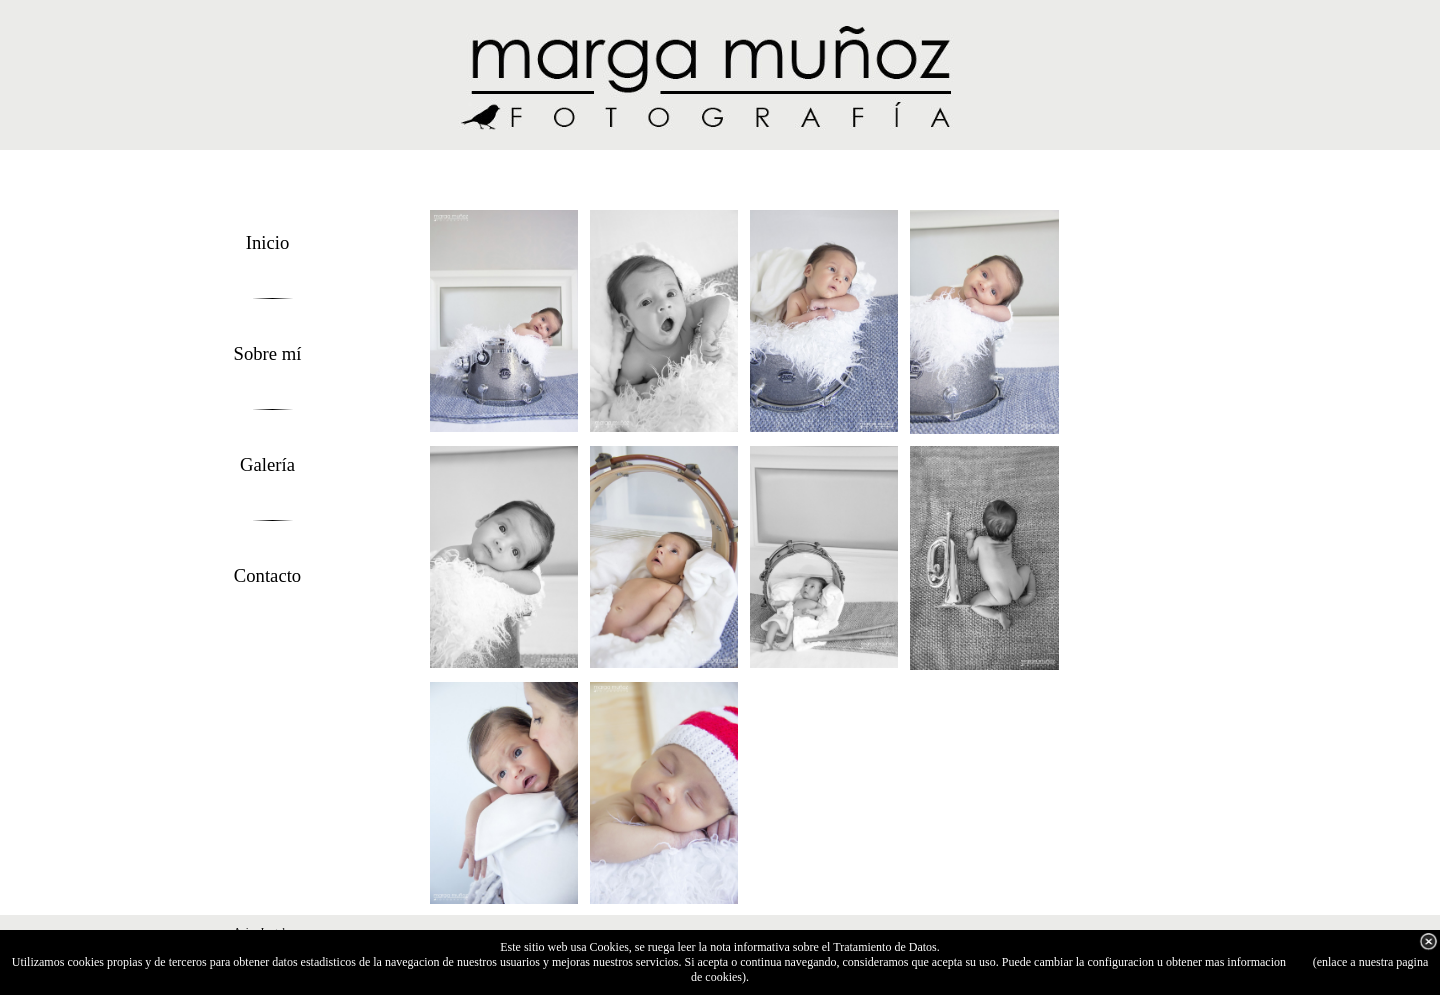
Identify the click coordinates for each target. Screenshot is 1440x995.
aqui (1299, 962)
